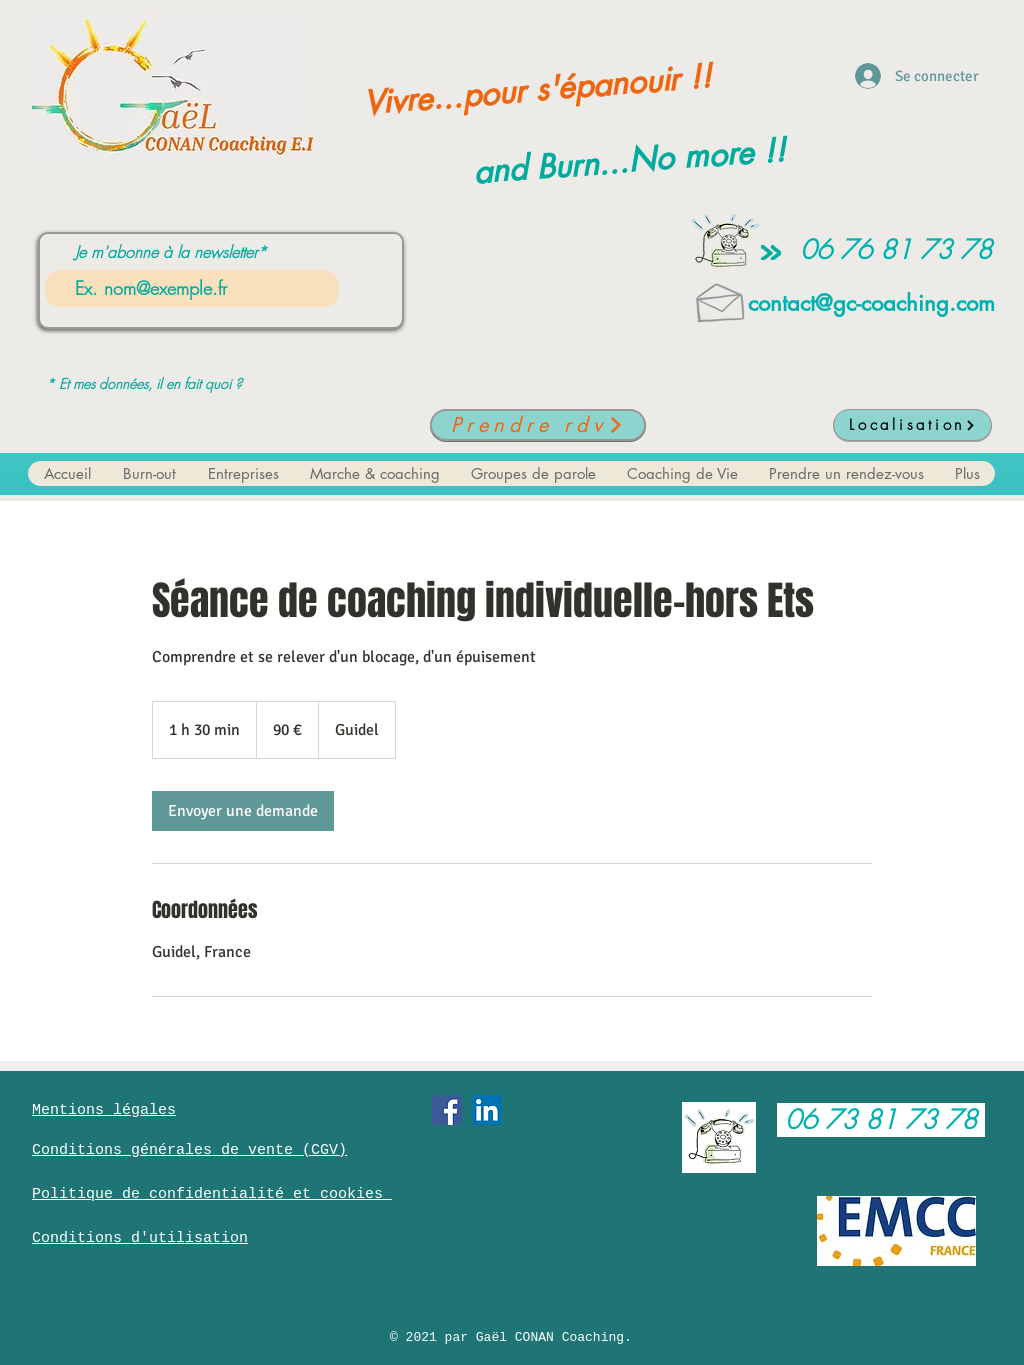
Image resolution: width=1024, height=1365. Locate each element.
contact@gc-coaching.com (871, 303)
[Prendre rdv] (538, 425)
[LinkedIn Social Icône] (487, 1110)
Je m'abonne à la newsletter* (171, 252)
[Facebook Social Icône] (447, 1110)
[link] (243, 811)
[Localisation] (912, 425)
